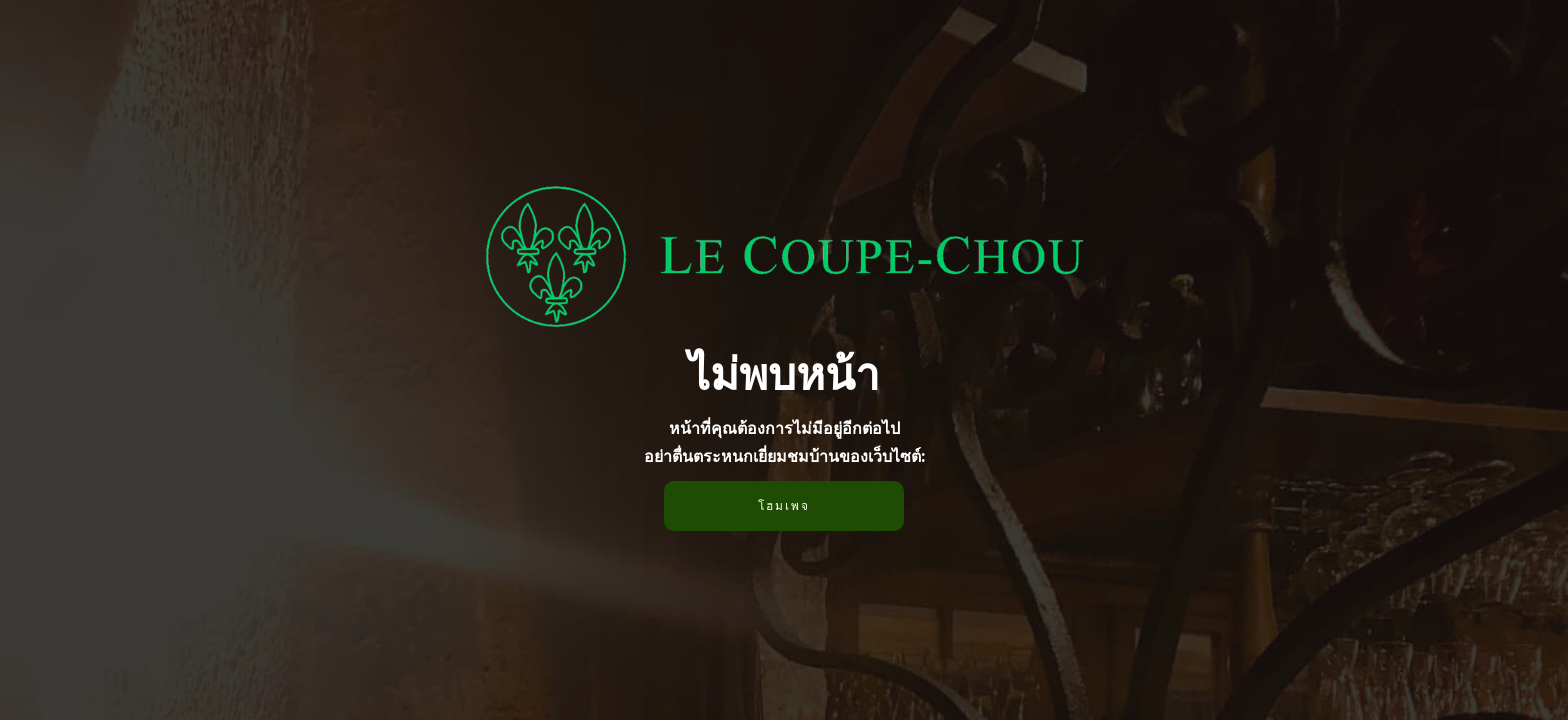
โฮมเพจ (784, 505)
